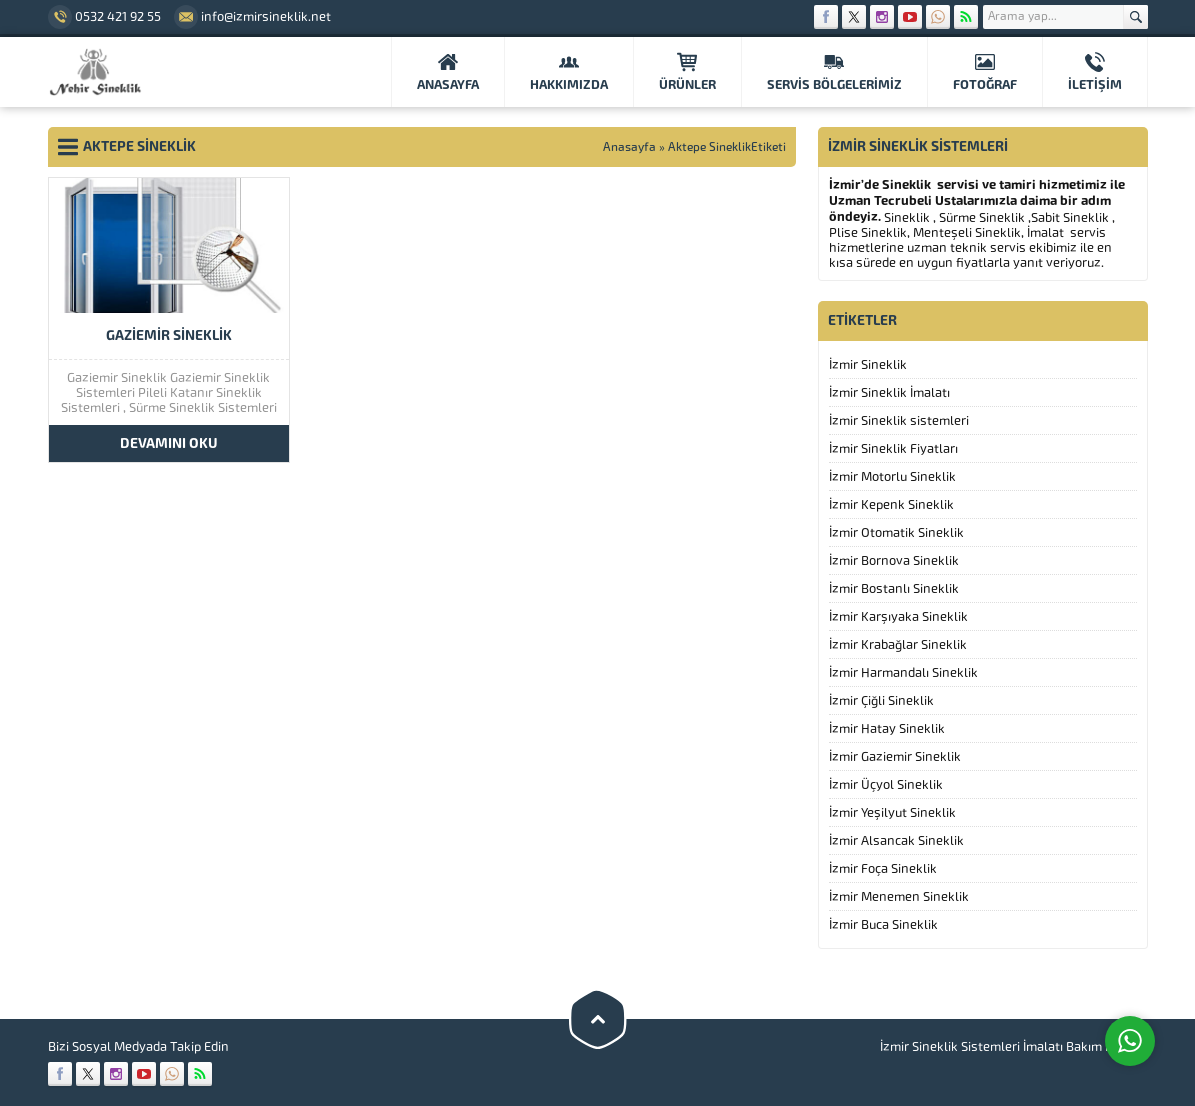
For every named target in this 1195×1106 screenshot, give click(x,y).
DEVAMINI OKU (169, 443)
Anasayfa (629, 147)
